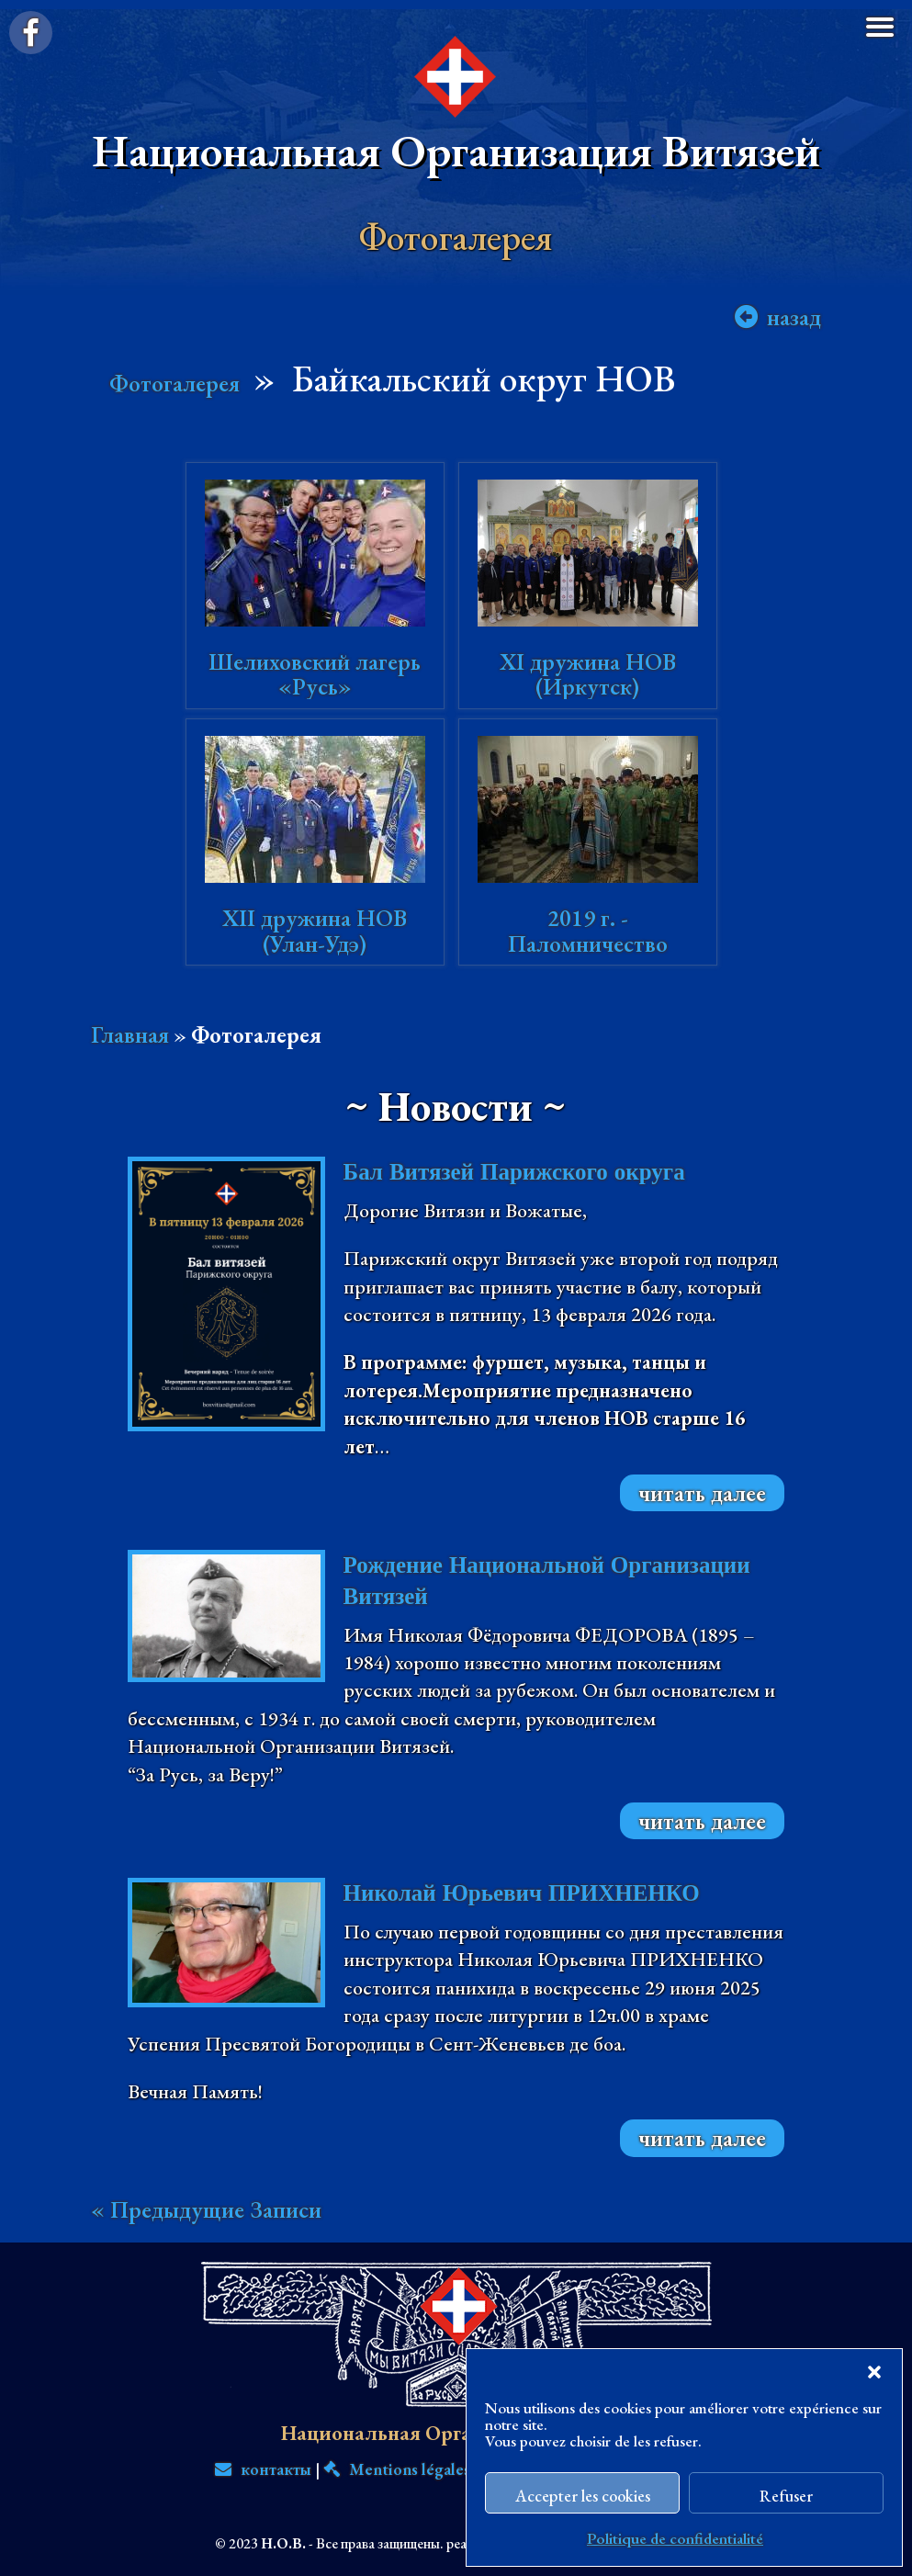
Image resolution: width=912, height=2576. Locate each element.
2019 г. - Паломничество (588, 930)
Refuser (786, 2495)
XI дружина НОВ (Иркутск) (588, 674)
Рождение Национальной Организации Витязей (546, 1580)
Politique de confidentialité (675, 2538)
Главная (130, 1034)
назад (794, 317)
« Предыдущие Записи (206, 2209)
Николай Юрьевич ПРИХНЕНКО (521, 1893)
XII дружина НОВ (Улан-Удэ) (314, 930)
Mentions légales (396, 2469)
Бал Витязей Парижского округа (514, 1172)
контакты (263, 2469)
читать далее (702, 1493)
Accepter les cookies (582, 2495)
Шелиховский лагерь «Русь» (314, 674)
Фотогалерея (174, 383)
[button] (874, 2372)
